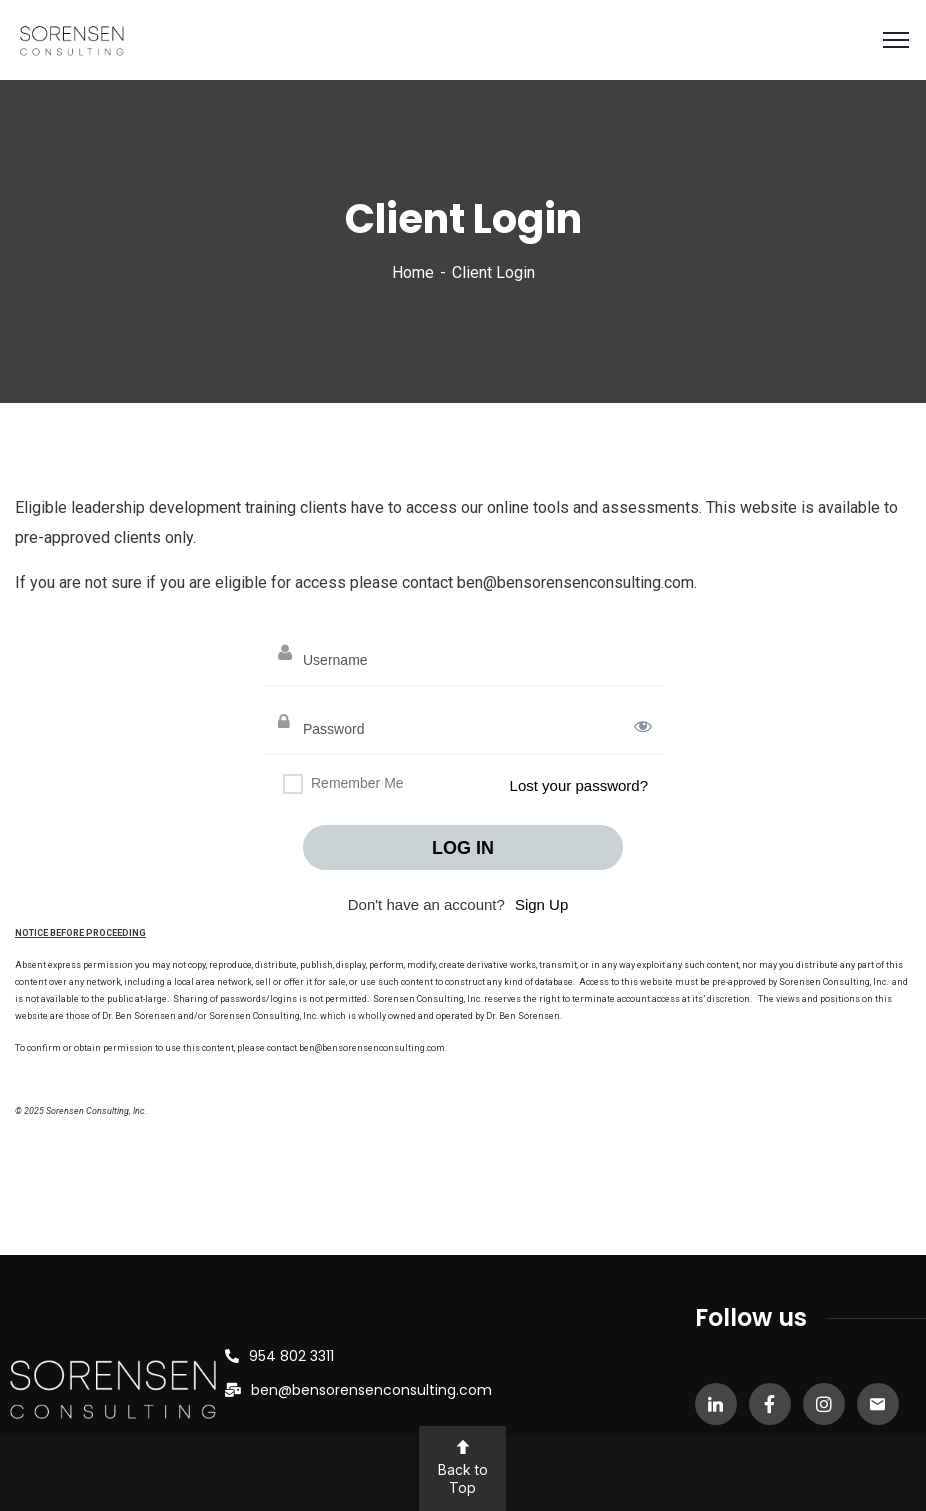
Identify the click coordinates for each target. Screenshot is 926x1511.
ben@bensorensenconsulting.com (371, 1390)
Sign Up (541, 904)
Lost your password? (579, 785)
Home (413, 272)
